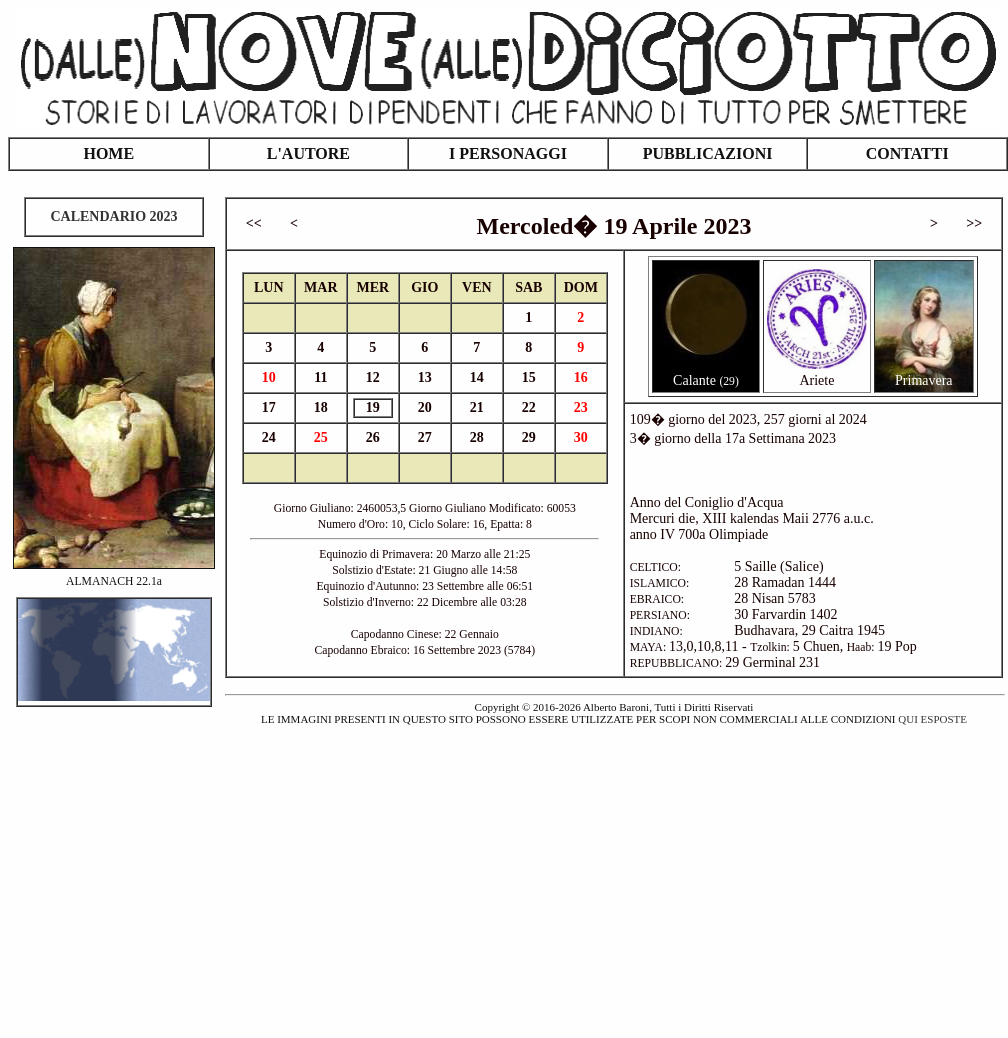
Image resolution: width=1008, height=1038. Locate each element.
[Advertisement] (504, 870)
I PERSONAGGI (508, 153)
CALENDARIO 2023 (113, 216)
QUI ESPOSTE (932, 719)
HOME (108, 153)
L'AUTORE (308, 153)
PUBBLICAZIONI (708, 153)
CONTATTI (907, 153)
